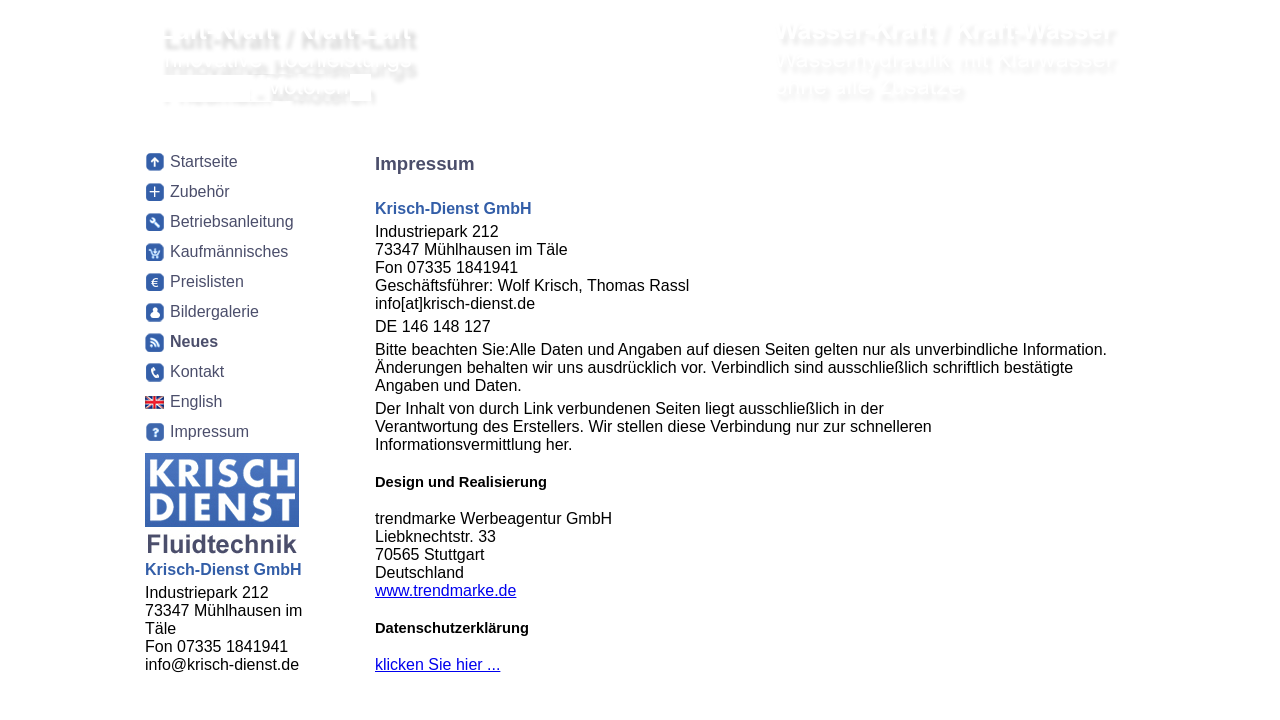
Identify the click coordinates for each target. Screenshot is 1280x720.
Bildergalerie (214, 311)
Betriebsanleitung (232, 221)
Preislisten (207, 281)
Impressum (209, 431)
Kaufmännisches (229, 251)
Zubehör (200, 191)
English (196, 401)
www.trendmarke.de (445, 590)
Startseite (204, 161)
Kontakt (197, 371)
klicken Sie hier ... (437, 664)
